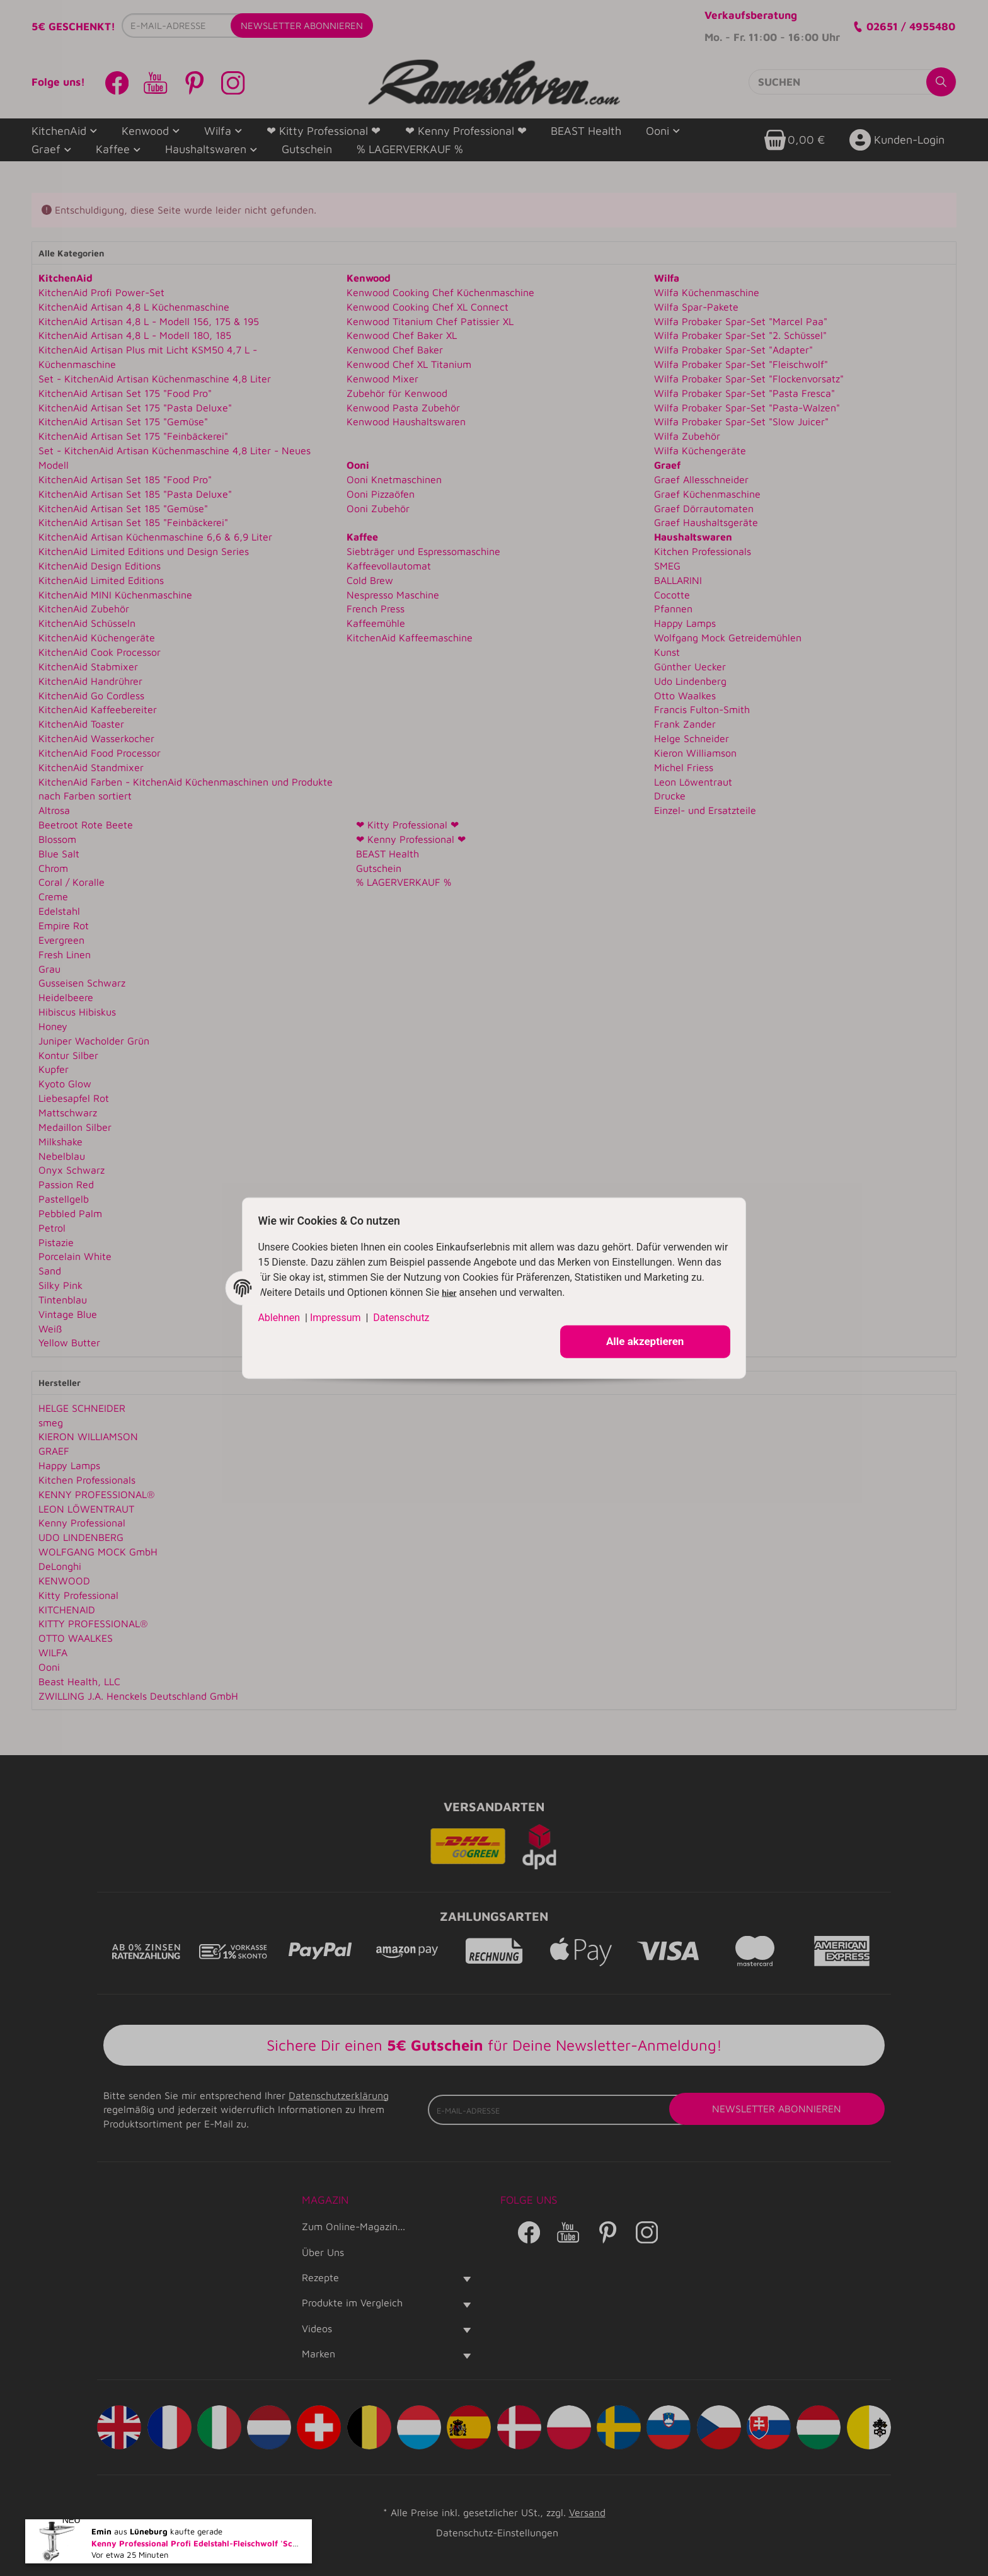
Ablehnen (284, 1314)
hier (469, 1290)
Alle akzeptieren (640, 1338)
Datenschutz (406, 1314)
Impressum (340, 1314)
